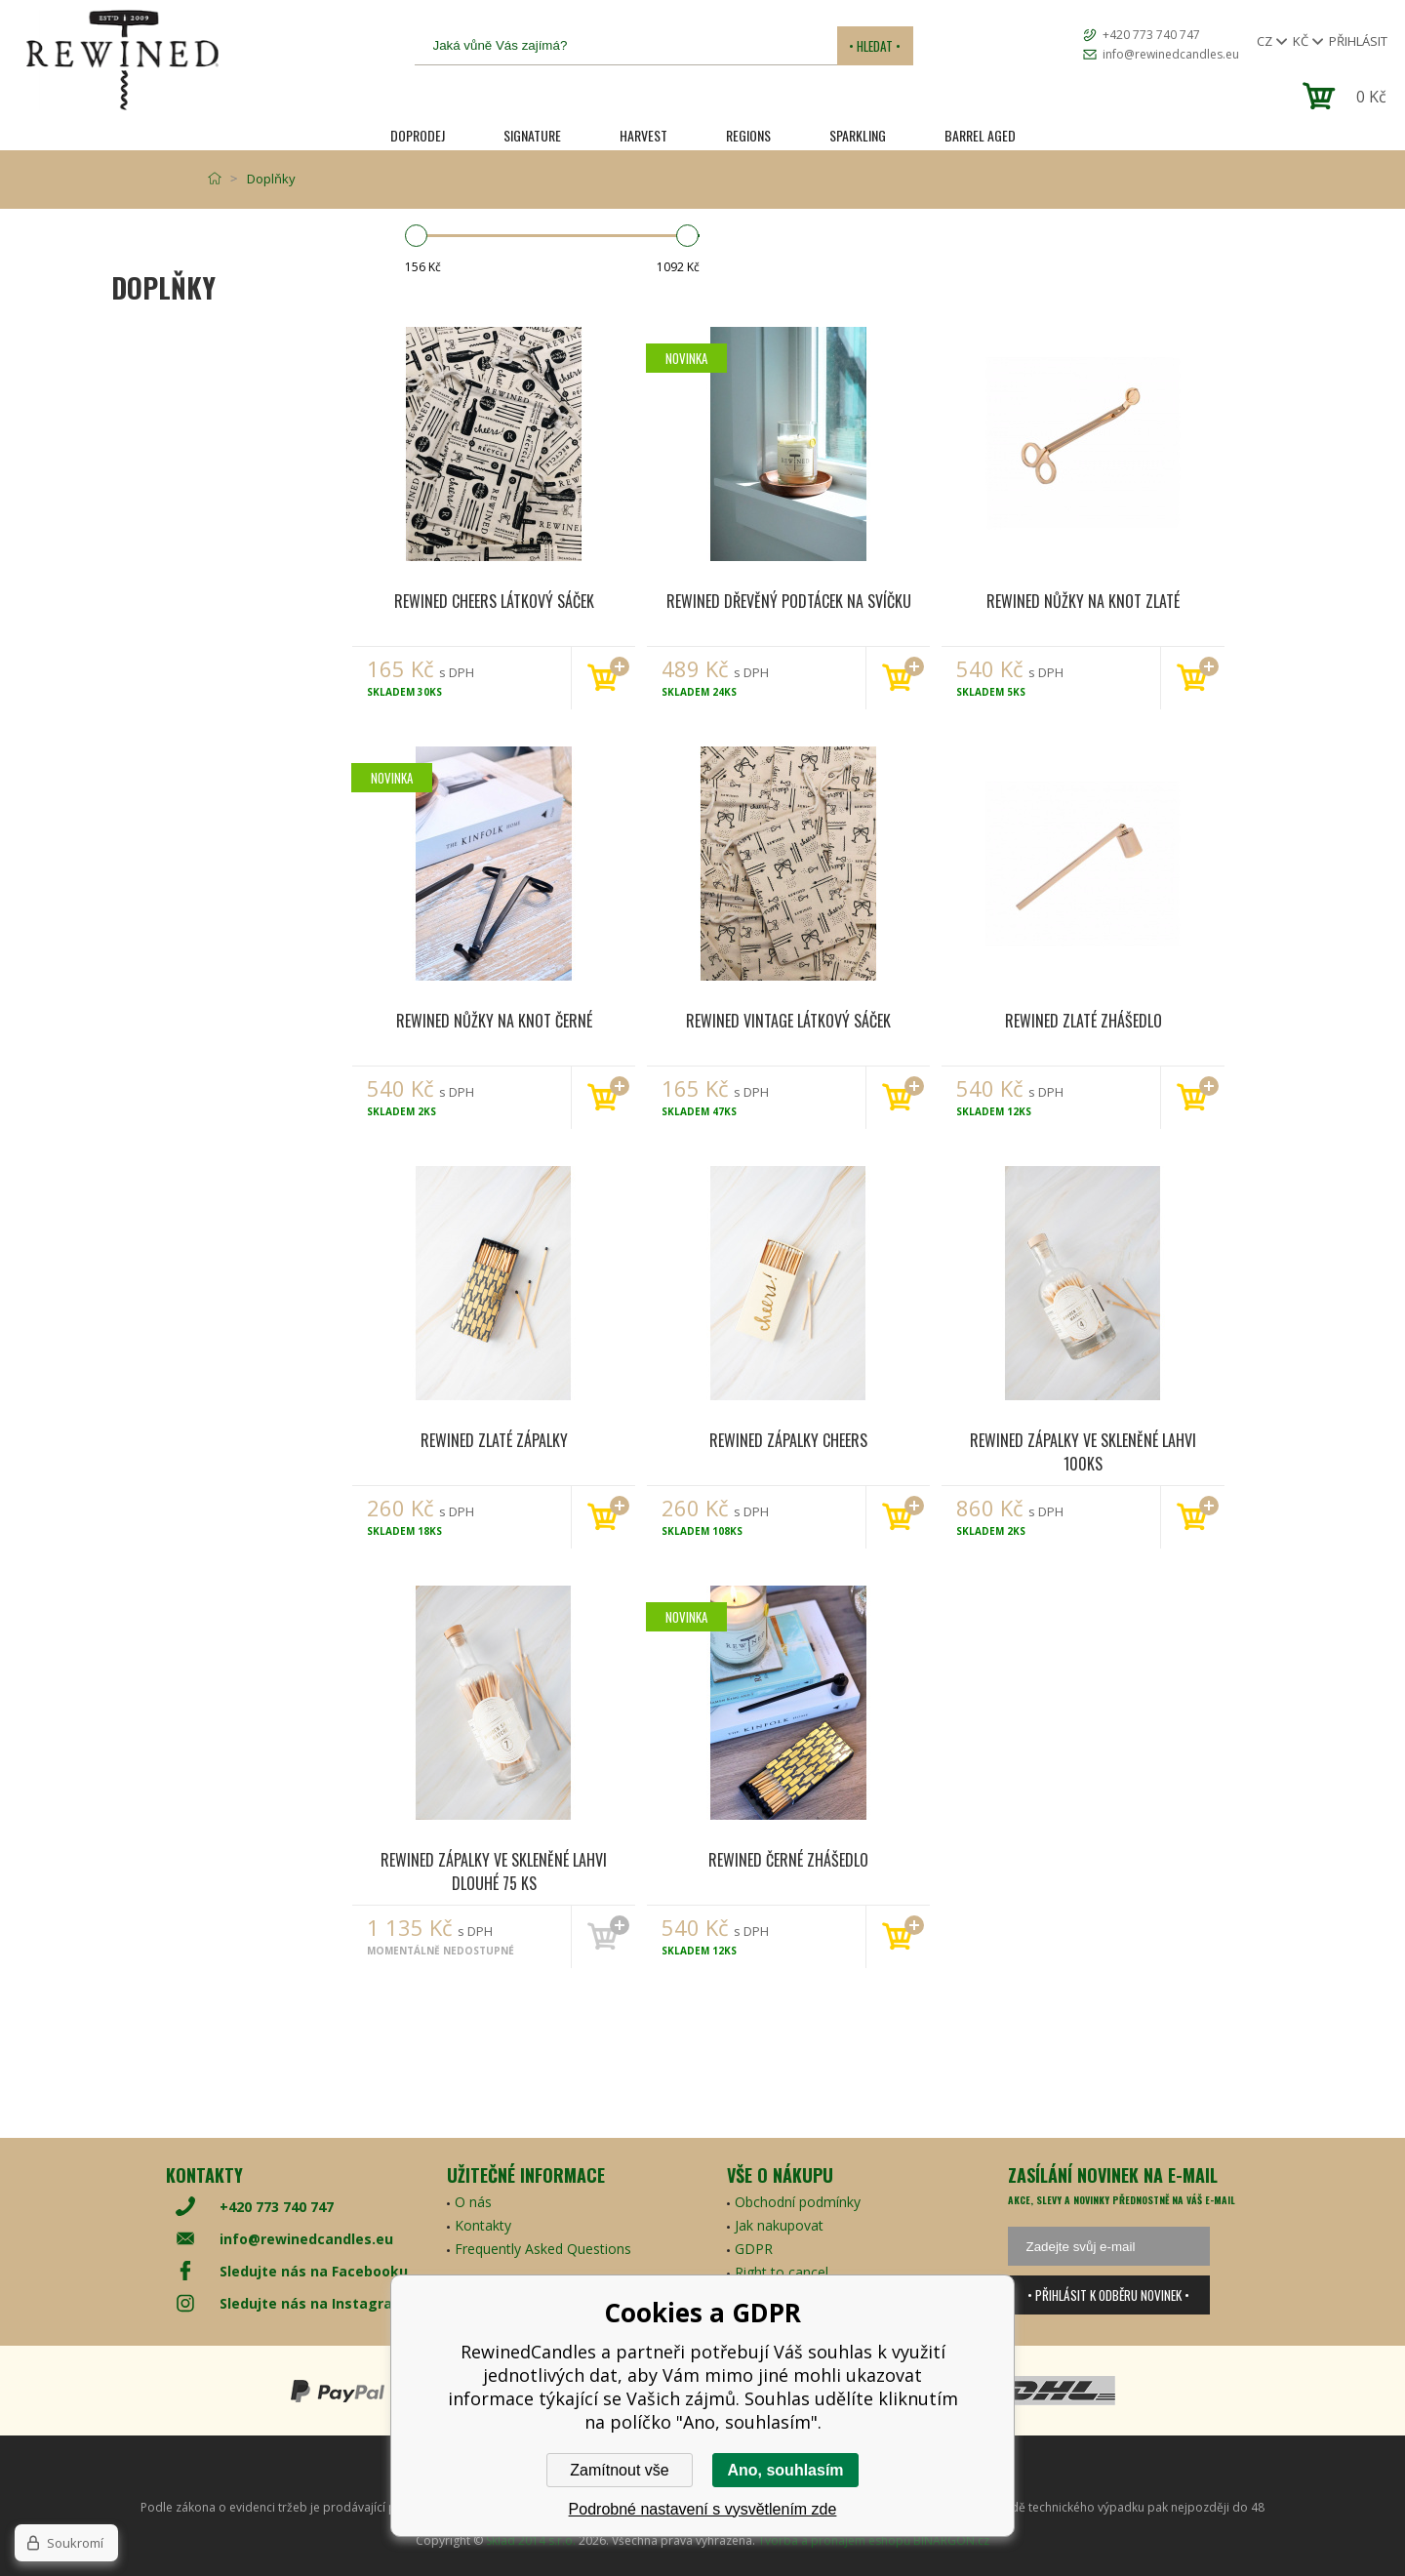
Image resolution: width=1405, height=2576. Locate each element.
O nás (473, 2202)
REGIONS (748, 135)
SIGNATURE (532, 135)
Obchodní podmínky (798, 2202)
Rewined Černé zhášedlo (788, 1860)
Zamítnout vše (619, 2470)
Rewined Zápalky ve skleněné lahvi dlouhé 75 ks (494, 1870)
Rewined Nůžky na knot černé (494, 1020)
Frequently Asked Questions (543, 2248)
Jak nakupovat (779, 2225)
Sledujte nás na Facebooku (314, 2271)
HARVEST (643, 135)
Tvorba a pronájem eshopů (834, 2540)
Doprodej (417, 135)
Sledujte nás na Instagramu (317, 2303)
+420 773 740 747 (1151, 34)
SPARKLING (857, 135)
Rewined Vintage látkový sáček (788, 1020)
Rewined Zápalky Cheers (788, 1440)
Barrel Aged (980, 135)
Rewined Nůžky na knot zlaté (1083, 601)
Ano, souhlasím (785, 2470)
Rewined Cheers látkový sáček (494, 601)
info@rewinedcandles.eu (1171, 54)
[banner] (122, 60)
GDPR (754, 2248)
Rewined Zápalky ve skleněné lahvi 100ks (1083, 1451)
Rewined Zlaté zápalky (494, 1440)
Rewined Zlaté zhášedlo (1083, 1020)
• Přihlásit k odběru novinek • (1108, 2295)
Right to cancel (781, 2272)
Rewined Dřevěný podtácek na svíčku (788, 601)
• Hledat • (875, 46)
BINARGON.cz (951, 2540)
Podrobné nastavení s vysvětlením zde (703, 2509)
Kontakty (483, 2225)
